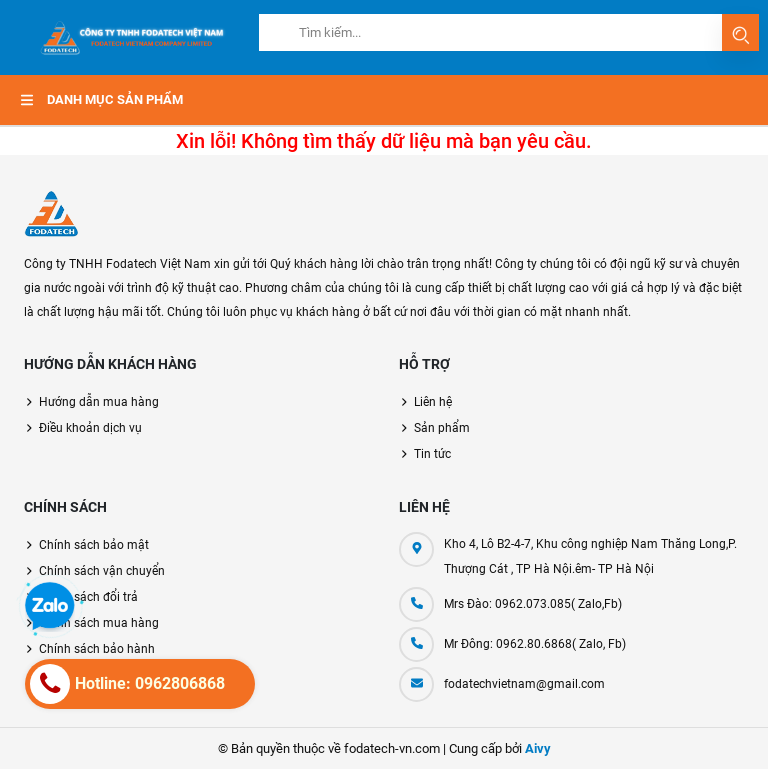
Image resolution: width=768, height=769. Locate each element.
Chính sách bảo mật (94, 545)
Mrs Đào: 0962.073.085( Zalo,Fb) (533, 604)
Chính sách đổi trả (88, 597)
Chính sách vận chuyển (102, 571)
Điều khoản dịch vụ (90, 428)
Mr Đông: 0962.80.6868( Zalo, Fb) (535, 644)
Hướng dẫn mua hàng (99, 402)
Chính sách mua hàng (99, 623)
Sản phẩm (442, 428)
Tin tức (432, 454)
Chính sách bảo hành (97, 649)
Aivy (538, 748)
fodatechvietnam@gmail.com (524, 684)
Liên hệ (433, 402)
